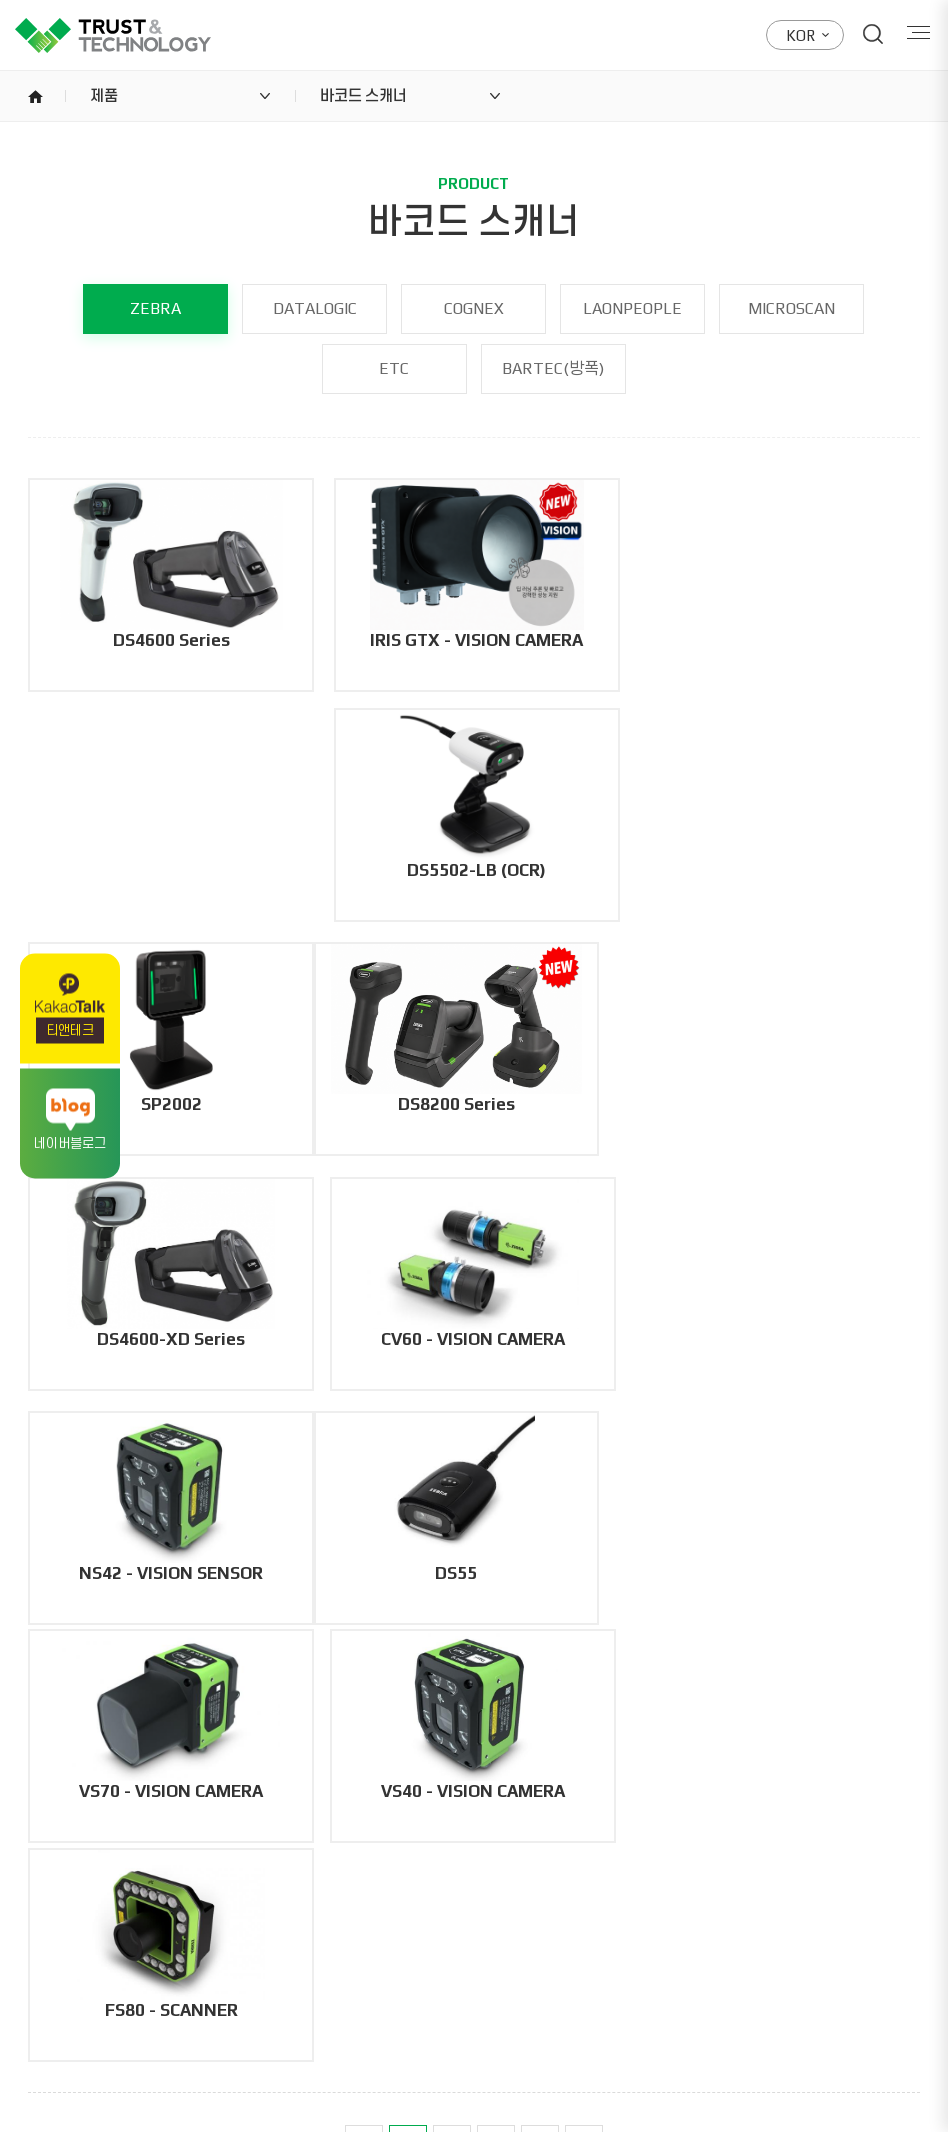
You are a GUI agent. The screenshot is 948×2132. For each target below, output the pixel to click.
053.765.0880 (185, 1961)
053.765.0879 (328, 1961)
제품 (104, 95)
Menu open (916, 34)
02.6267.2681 (732, 1961)
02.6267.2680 (589, 1961)
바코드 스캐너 (363, 95)
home (35, 96)
